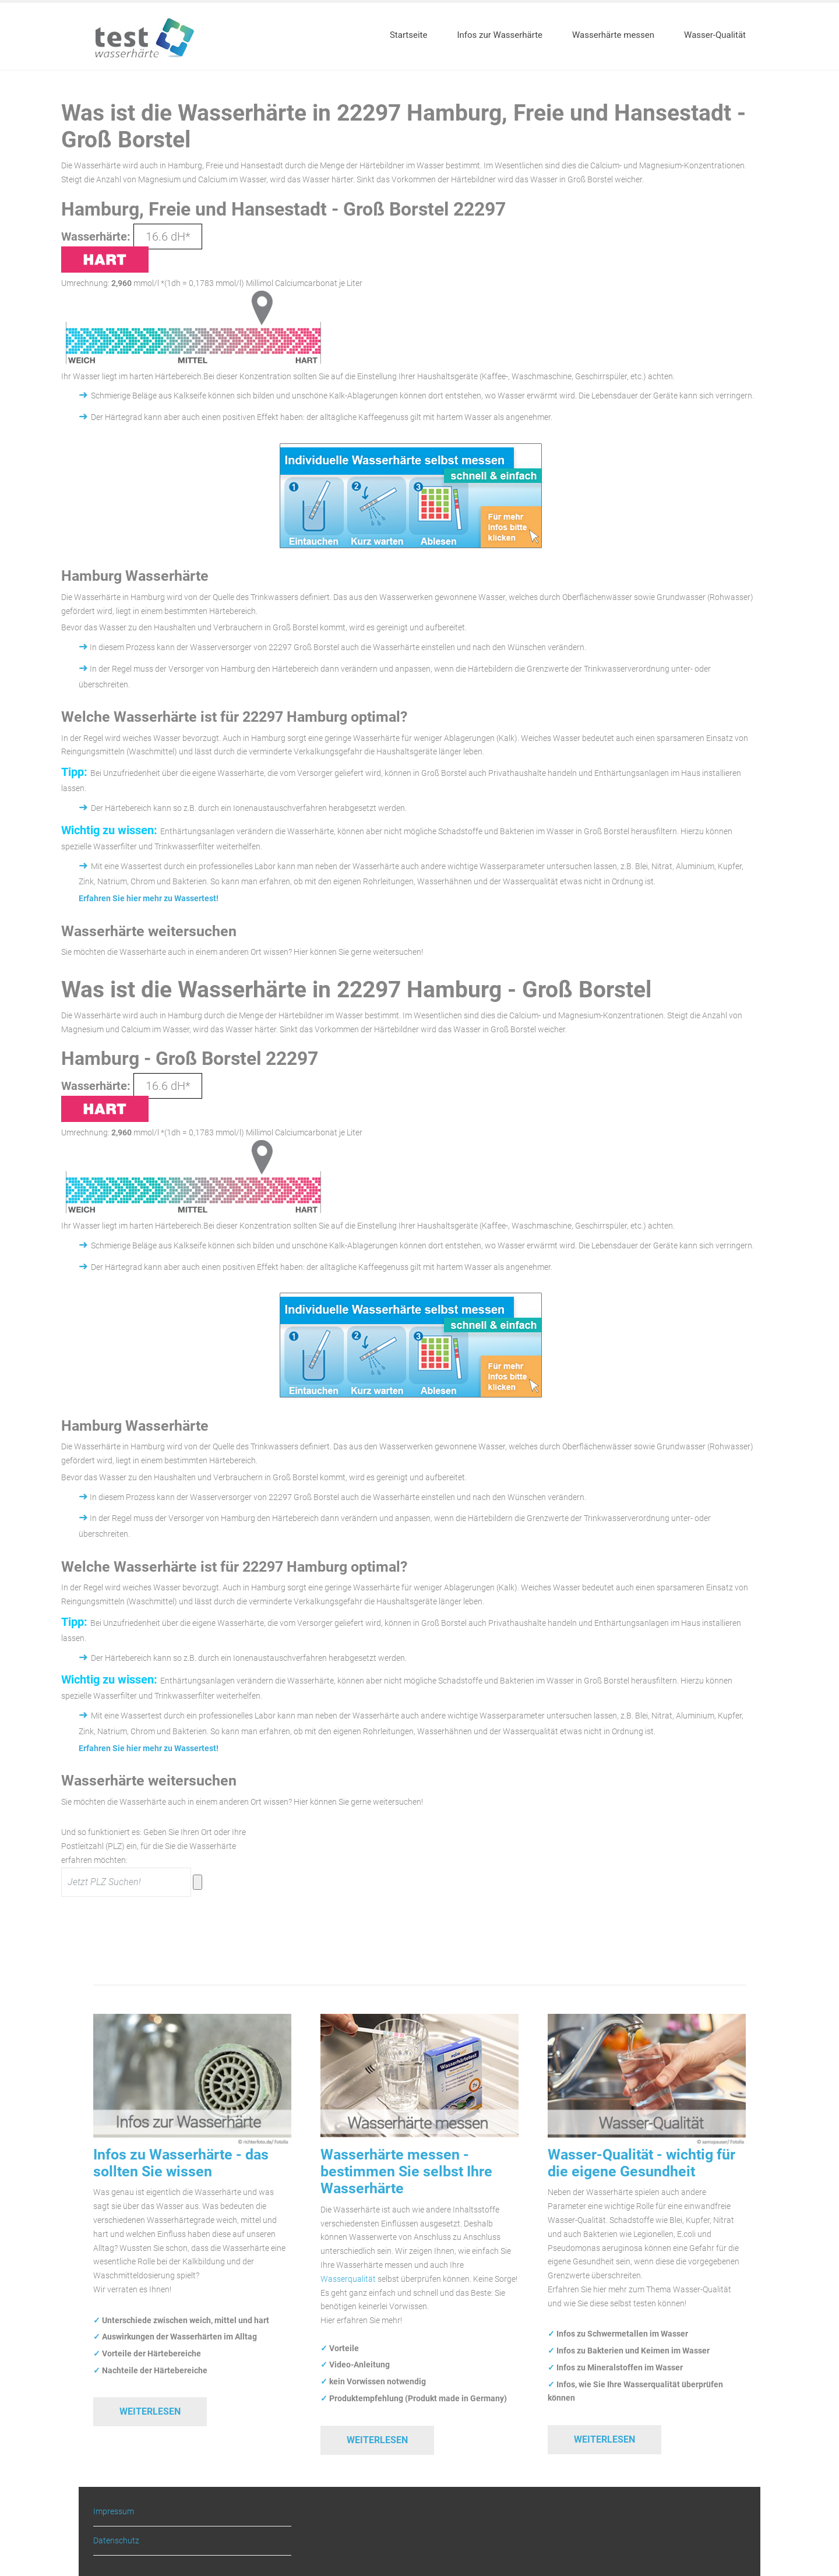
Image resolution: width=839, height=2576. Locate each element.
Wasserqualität (348, 2279)
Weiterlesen (150, 2411)
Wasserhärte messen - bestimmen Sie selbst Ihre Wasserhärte (406, 2171)
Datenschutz (116, 2540)
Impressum (113, 2511)
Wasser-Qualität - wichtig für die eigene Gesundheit (641, 2163)
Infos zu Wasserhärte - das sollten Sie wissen (181, 2163)
